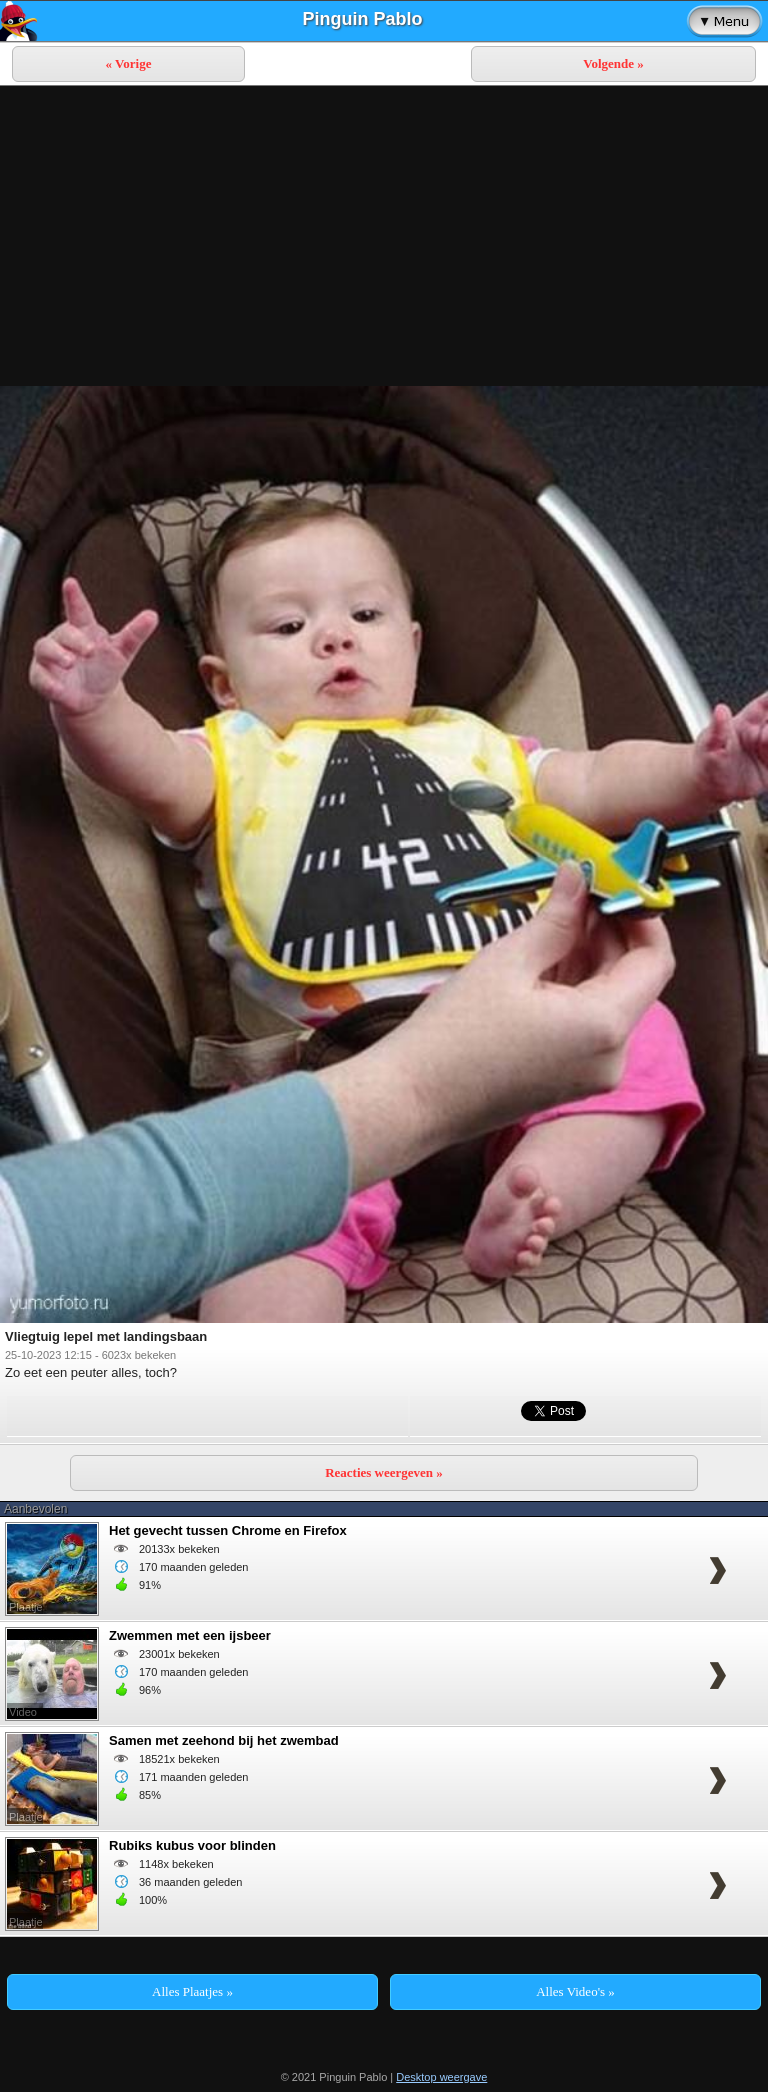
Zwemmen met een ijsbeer (190, 1635)
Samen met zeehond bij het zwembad (224, 1740)
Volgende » (613, 63)
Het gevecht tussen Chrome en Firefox (228, 1530)
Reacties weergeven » (384, 1472)
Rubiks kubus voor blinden (192, 1845)
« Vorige (129, 63)
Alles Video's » (575, 1991)
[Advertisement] (384, 236)
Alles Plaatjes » (192, 1991)
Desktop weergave (441, 2077)
